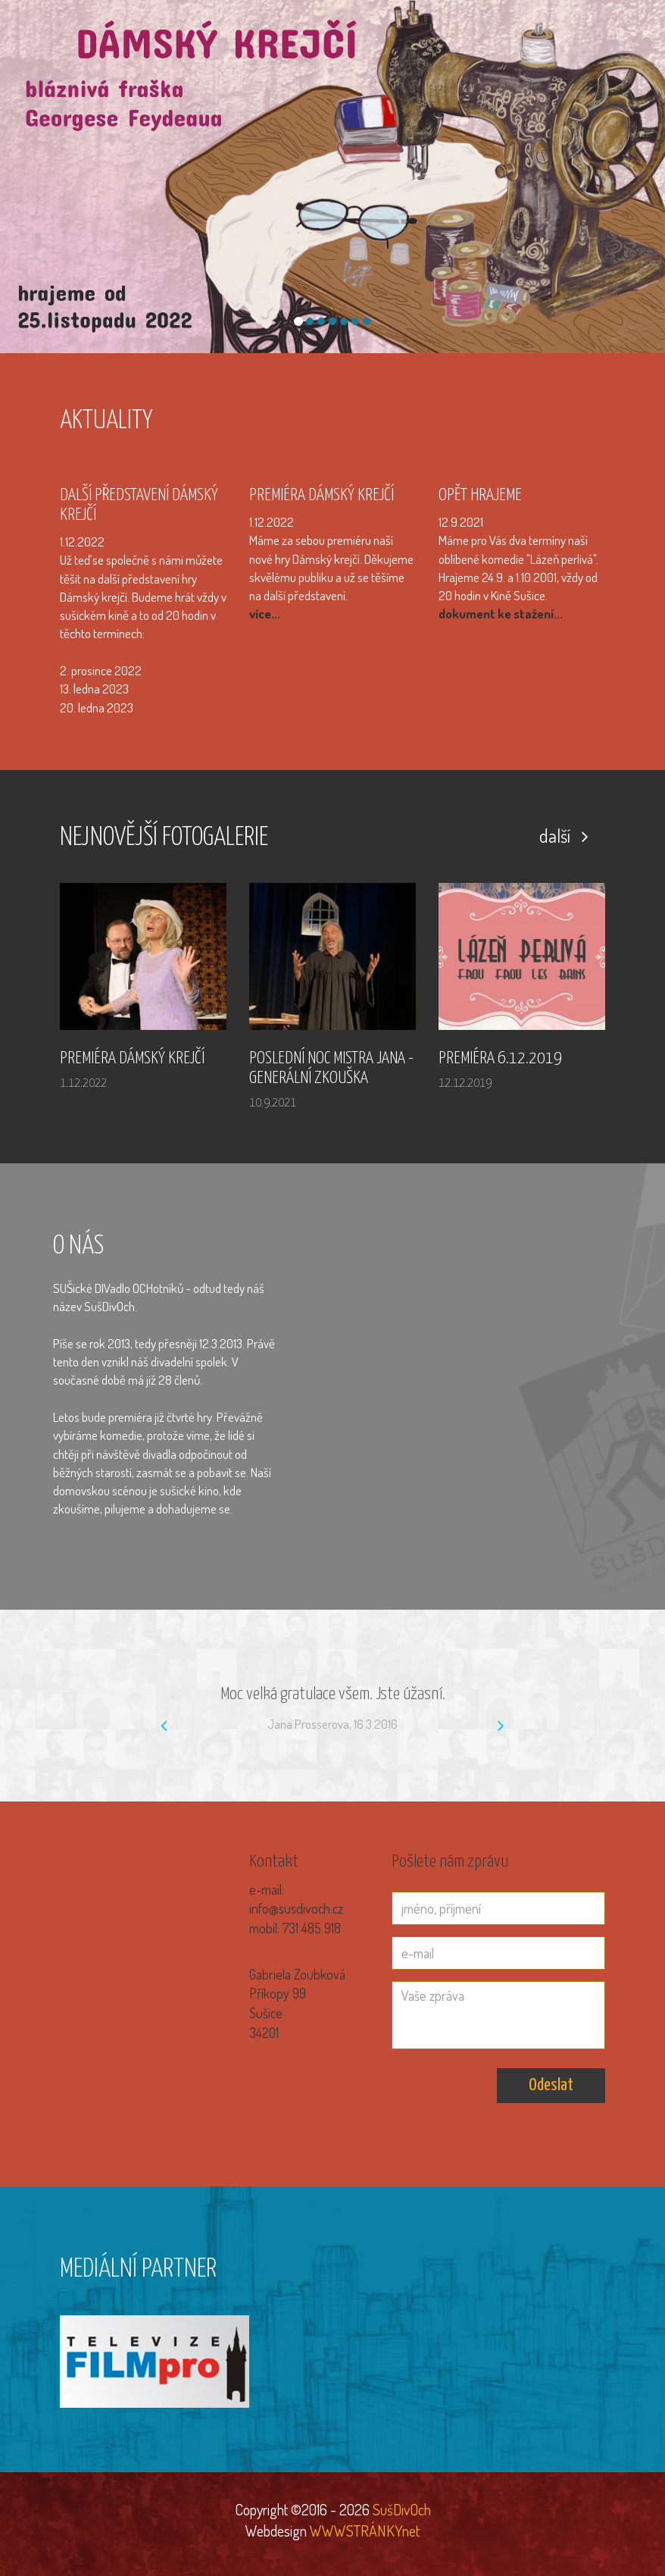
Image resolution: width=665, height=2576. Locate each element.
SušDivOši (467, 80)
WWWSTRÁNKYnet (365, 2530)
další (564, 835)
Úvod (348, 80)
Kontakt (638, 80)
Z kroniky (581, 80)
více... (264, 613)
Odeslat (551, 2085)
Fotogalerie (402, 80)
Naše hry (523, 80)
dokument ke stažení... (501, 613)
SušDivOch (400, 2509)
